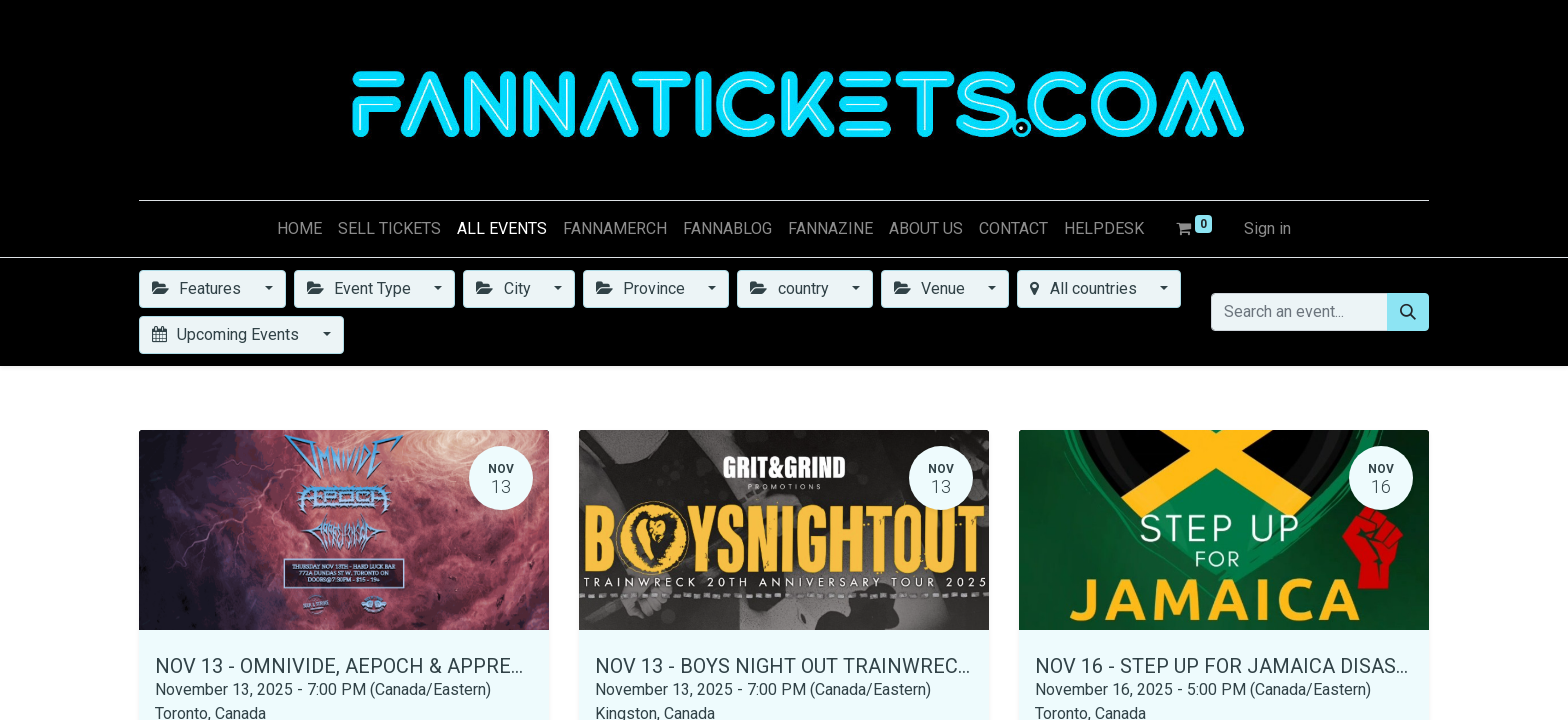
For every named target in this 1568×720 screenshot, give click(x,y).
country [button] (791, 288)
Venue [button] (931, 288)
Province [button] (642, 288)
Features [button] (198, 288)
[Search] (1408, 312)
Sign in (1267, 228)
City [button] (505, 288)
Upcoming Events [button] (227, 334)
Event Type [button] (361, 288)
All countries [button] (1085, 288)
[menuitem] (299, 229)
